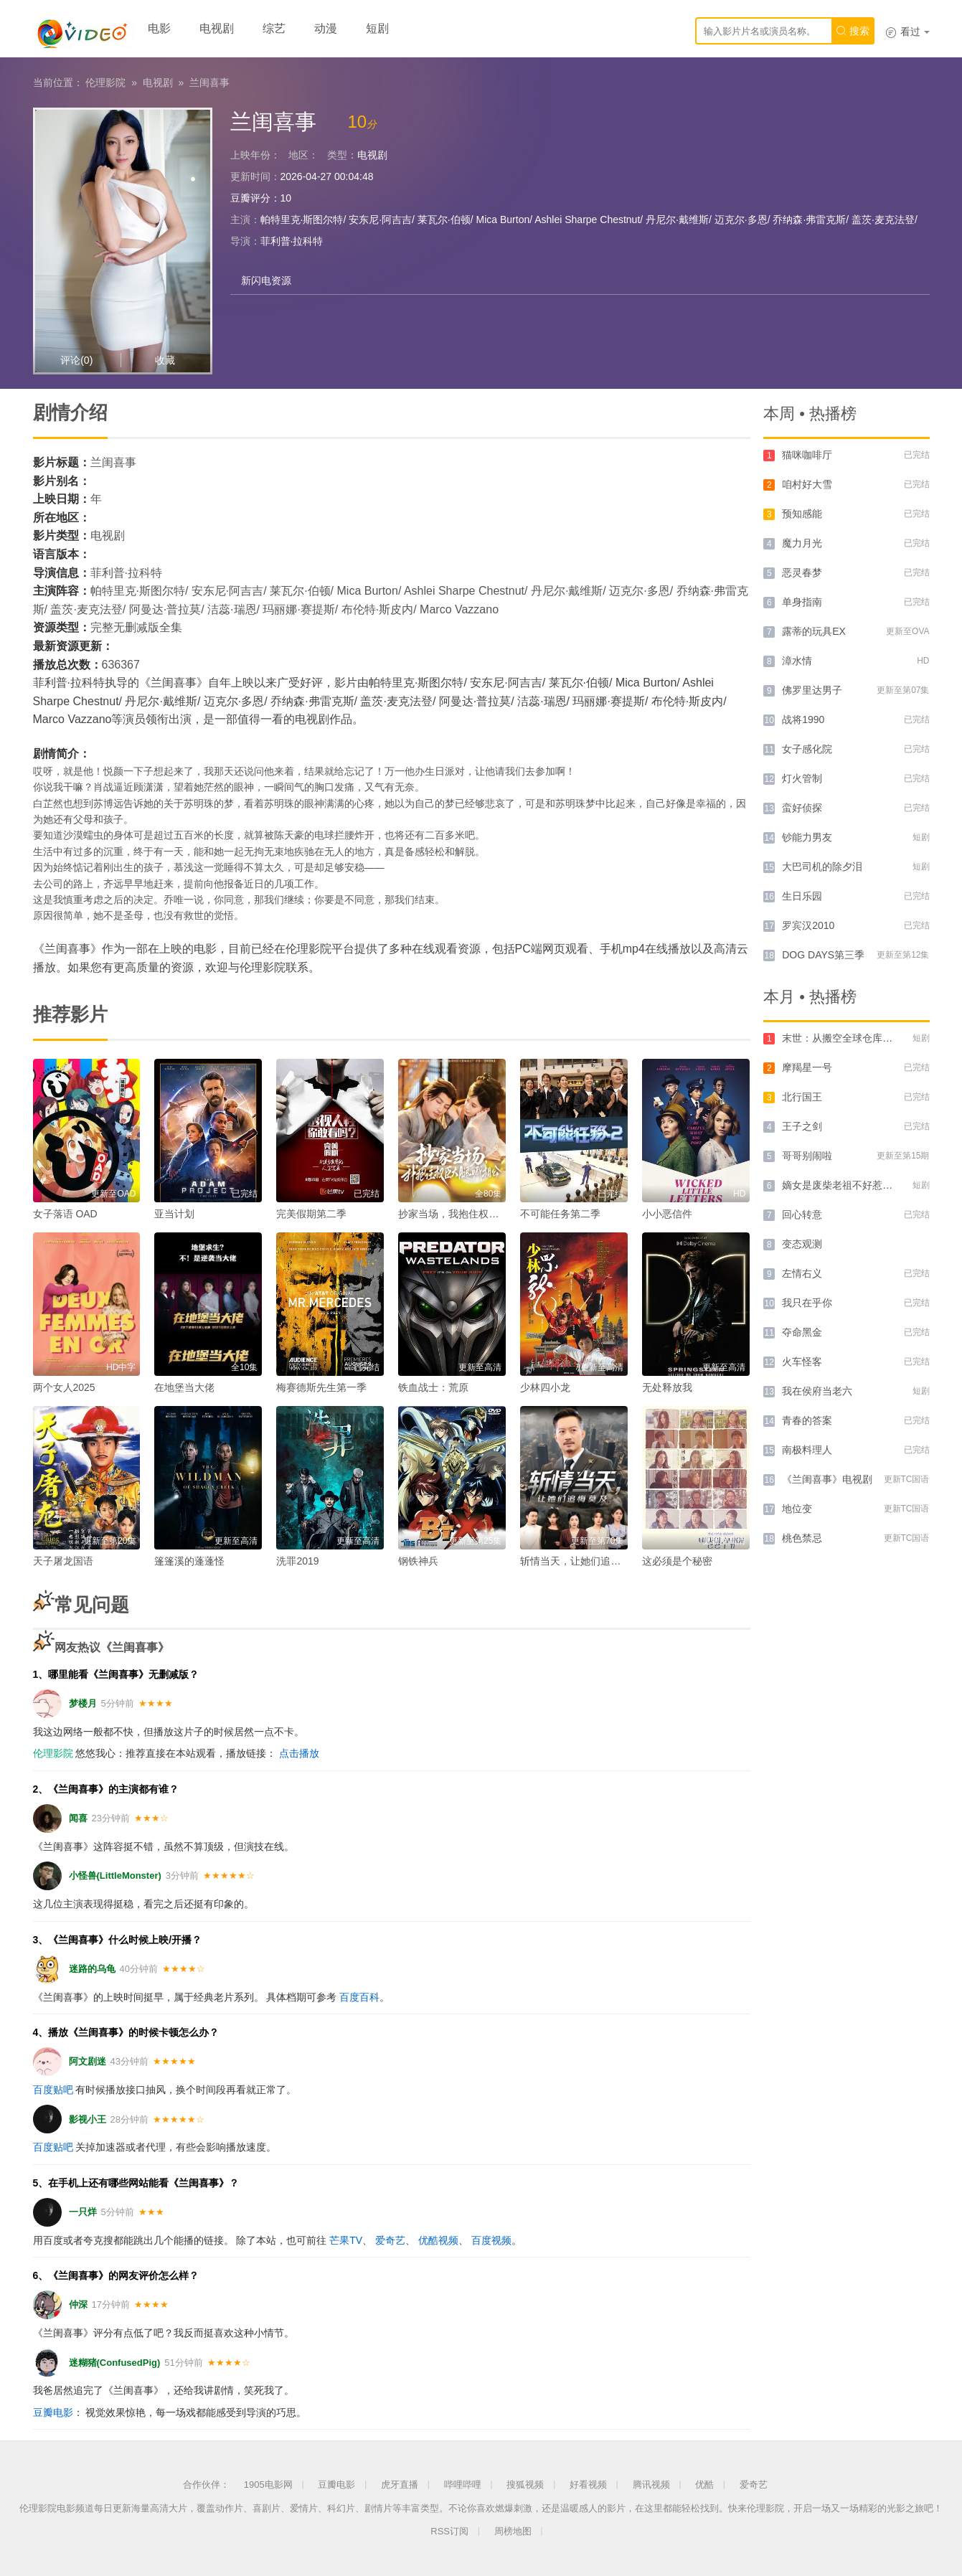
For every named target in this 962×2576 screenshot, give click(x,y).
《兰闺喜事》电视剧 (827, 1479)
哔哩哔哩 (462, 2484)
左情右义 (802, 1273)
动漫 (325, 28)
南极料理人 (807, 1450)
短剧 (377, 28)
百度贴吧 (53, 2089)
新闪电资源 (266, 280)
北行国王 (802, 1097)
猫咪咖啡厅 (807, 455)
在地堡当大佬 (184, 1387)
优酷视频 (438, 2240)
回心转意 (802, 1214)
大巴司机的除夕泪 (822, 866)
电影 (159, 28)
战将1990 (803, 719)
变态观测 (802, 1244)
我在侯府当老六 (817, 1391)
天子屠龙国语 (63, 1561)
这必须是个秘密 (677, 1561)
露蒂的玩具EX (814, 631)
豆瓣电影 (53, 2412)
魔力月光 (802, 543)
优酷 (704, 2484)
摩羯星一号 (807, 1067)
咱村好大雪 (807, 484)
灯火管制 (802, 778)
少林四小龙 (545, 1387)
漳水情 (797, 660)
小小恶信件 (667, 1213)
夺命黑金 (802, 1332)
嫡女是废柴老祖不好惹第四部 (847, 1185)
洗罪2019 (297, 1561)
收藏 (165, 360)
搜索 (853, 31)
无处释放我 (667, 1387)
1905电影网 (268, 2484)
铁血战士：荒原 (433, 1387)
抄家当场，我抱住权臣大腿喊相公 (473, 1213)
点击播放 (299, 1753)
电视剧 (216, 28)
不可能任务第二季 (560, 1213)
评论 (76, 360)
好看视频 (588, 2484)
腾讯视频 (651, 2484)
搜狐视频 (525, 2484)
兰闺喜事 (209, 82)
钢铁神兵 (418, 1561)
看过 (907, 31)
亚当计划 (174, 1213)
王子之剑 (802, 1126)
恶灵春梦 (802, 572)
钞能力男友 (807, 837)
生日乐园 (802, 896)
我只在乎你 (807, 1302)
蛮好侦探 (802, 807)
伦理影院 (105, 82)
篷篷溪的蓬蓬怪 (189, 1561)
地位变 (797, 1508)
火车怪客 (802, 1361)
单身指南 (802, 602)
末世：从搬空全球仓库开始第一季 (857, 1038)
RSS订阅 (449, 2531)
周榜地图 (513, 2531)
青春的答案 (807, 1420)
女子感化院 (807, 749)
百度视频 (491, 2240)
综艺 (274, 28)
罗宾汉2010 (808, 925)
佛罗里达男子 (812, 690)
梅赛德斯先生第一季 (321, 1387)
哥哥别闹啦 (807, 1155)
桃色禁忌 (802, 1538)
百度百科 (359, 1997)
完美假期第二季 (311, 1213)
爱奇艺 (390, 2240)
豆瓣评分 (250, 198)
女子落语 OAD (65, 1213)
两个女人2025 (64, 1387)
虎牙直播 (399, 2484)
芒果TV (345, 2240)
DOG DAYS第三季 (823, 955)
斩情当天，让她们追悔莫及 (580, 1561)
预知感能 (802, 513)
